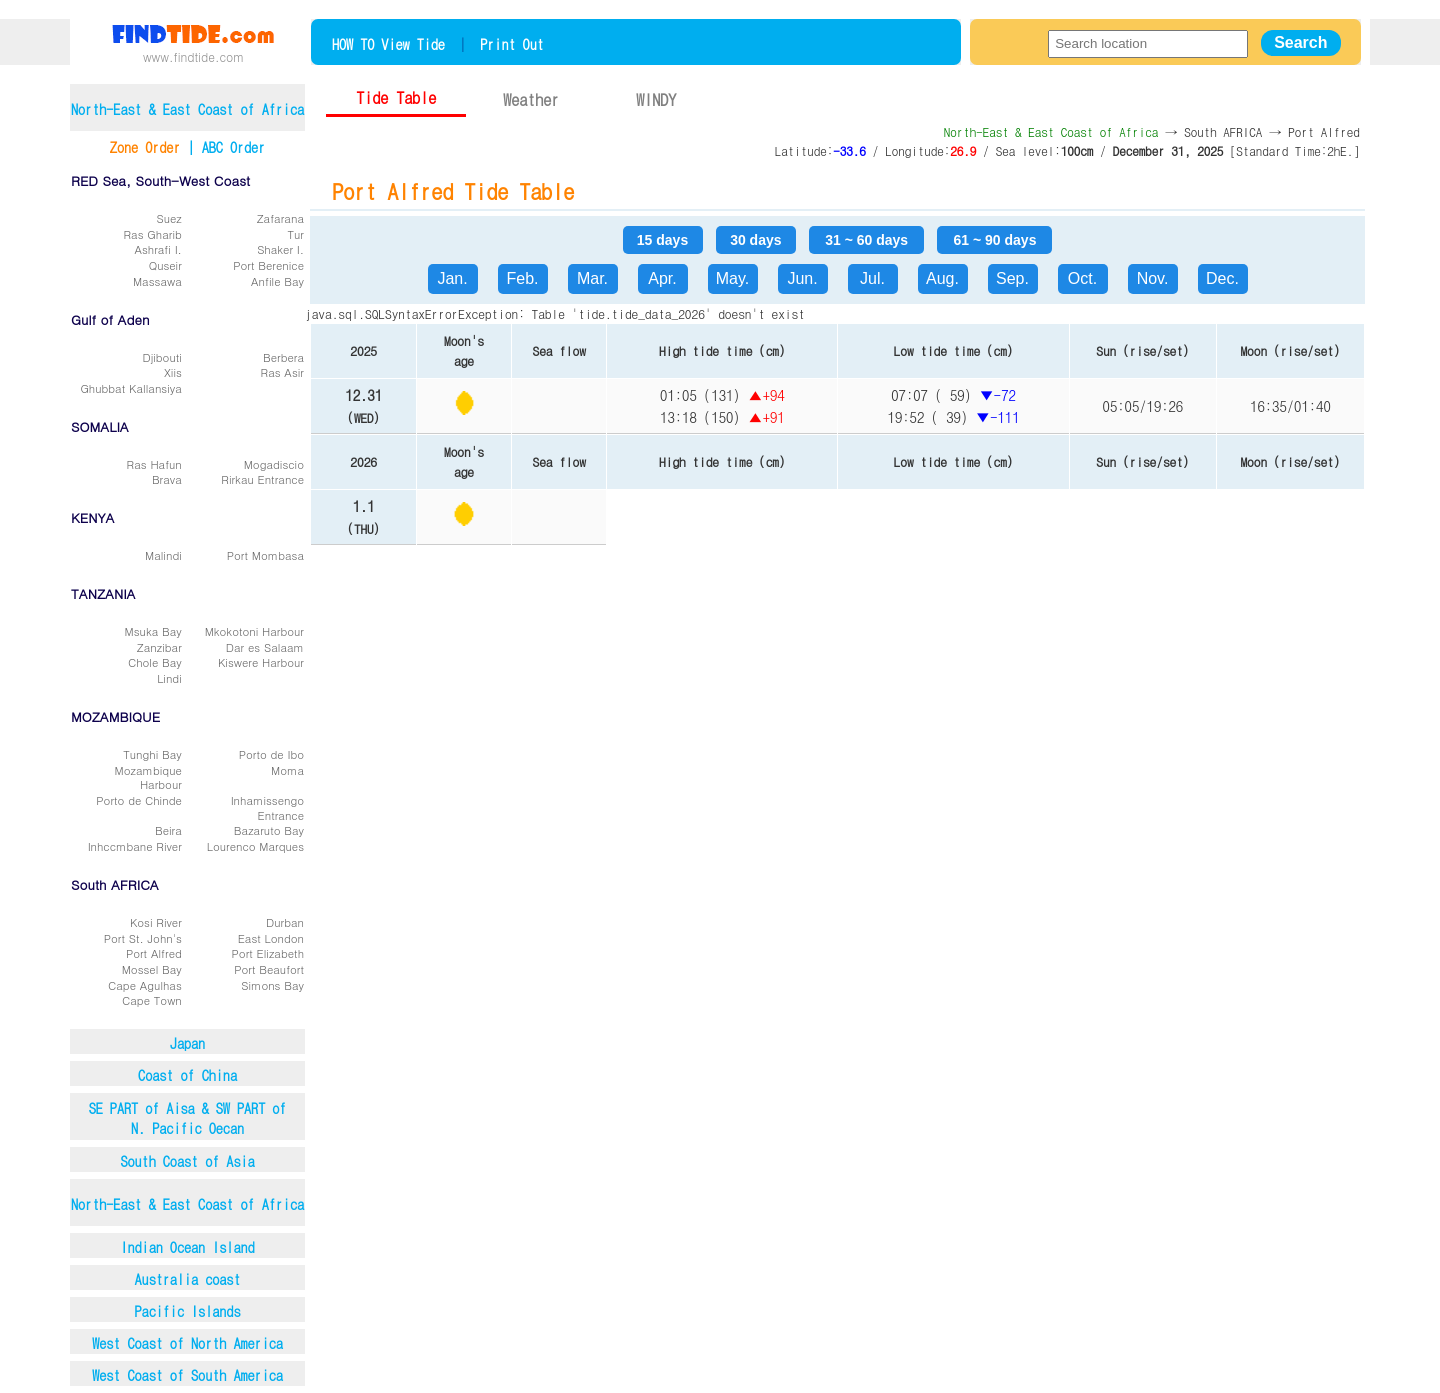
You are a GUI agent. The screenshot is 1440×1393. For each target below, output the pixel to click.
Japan (187, 1043)
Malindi (163, 555)
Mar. (592, 278)
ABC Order (234, 147)
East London (271, 938)
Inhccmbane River (135, 846)
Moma (287, 770)
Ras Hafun (154, 464)
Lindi (169, 678)
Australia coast (188, 1279)
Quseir (165, 265)
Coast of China (187, 1075)
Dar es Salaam (265, 647)
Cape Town (152, 1000)
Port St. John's (143, 938)
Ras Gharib (153, 234)
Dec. (1222, 278)
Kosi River (156, 922)
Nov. (1153, 278)
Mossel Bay (152, 969)
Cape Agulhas (145, 985)
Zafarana (280, 218)
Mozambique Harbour (148, 777)
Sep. (1012, 278)
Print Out (512, 44)
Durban (285, 922)
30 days (755, 240)
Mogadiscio (274, 464)
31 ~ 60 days (866, 240)
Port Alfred (154, 953)
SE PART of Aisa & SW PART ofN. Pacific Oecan (188, 1118)
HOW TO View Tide (388, 44)
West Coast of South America (187, 1375)
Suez (169, 218)
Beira (168, 830)
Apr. (662, 278)
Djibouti (161, 357)
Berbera (283, 357)
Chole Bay (155, 662)
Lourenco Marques (255, 846)
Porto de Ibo (271, 754)
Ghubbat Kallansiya (130, 388)
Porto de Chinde (138, 800)
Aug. (942, 278)
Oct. (1082, 278)
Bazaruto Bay (269, 830)
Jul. (872, 278)
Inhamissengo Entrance (267, 807)
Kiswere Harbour (261, 662)
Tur (295, 234)
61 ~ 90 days (995, 240)
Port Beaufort (269, 969)
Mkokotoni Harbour (254, 631)
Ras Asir (282, 372)
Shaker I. (280, 249)
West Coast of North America (187, 1343)
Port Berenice (268, 265)
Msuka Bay (153, 631)
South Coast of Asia (187, 1161)
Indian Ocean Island (187, 1247)
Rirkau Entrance (262, 479)
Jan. (452, 278)
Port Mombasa (265, 555)
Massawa (157, 281)
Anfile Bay (277, 281)
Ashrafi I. (157, 249)
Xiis (173, 372)
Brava (167, 479)
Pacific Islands (188, 1311)
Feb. (522, 278)
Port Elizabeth (268, 953)
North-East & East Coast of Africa (187, 1204)
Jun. (802, 278)
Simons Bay (272, 985)
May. (732, 278)
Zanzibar (159, 647)
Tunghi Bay (152, 754)
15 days (662, 240)
